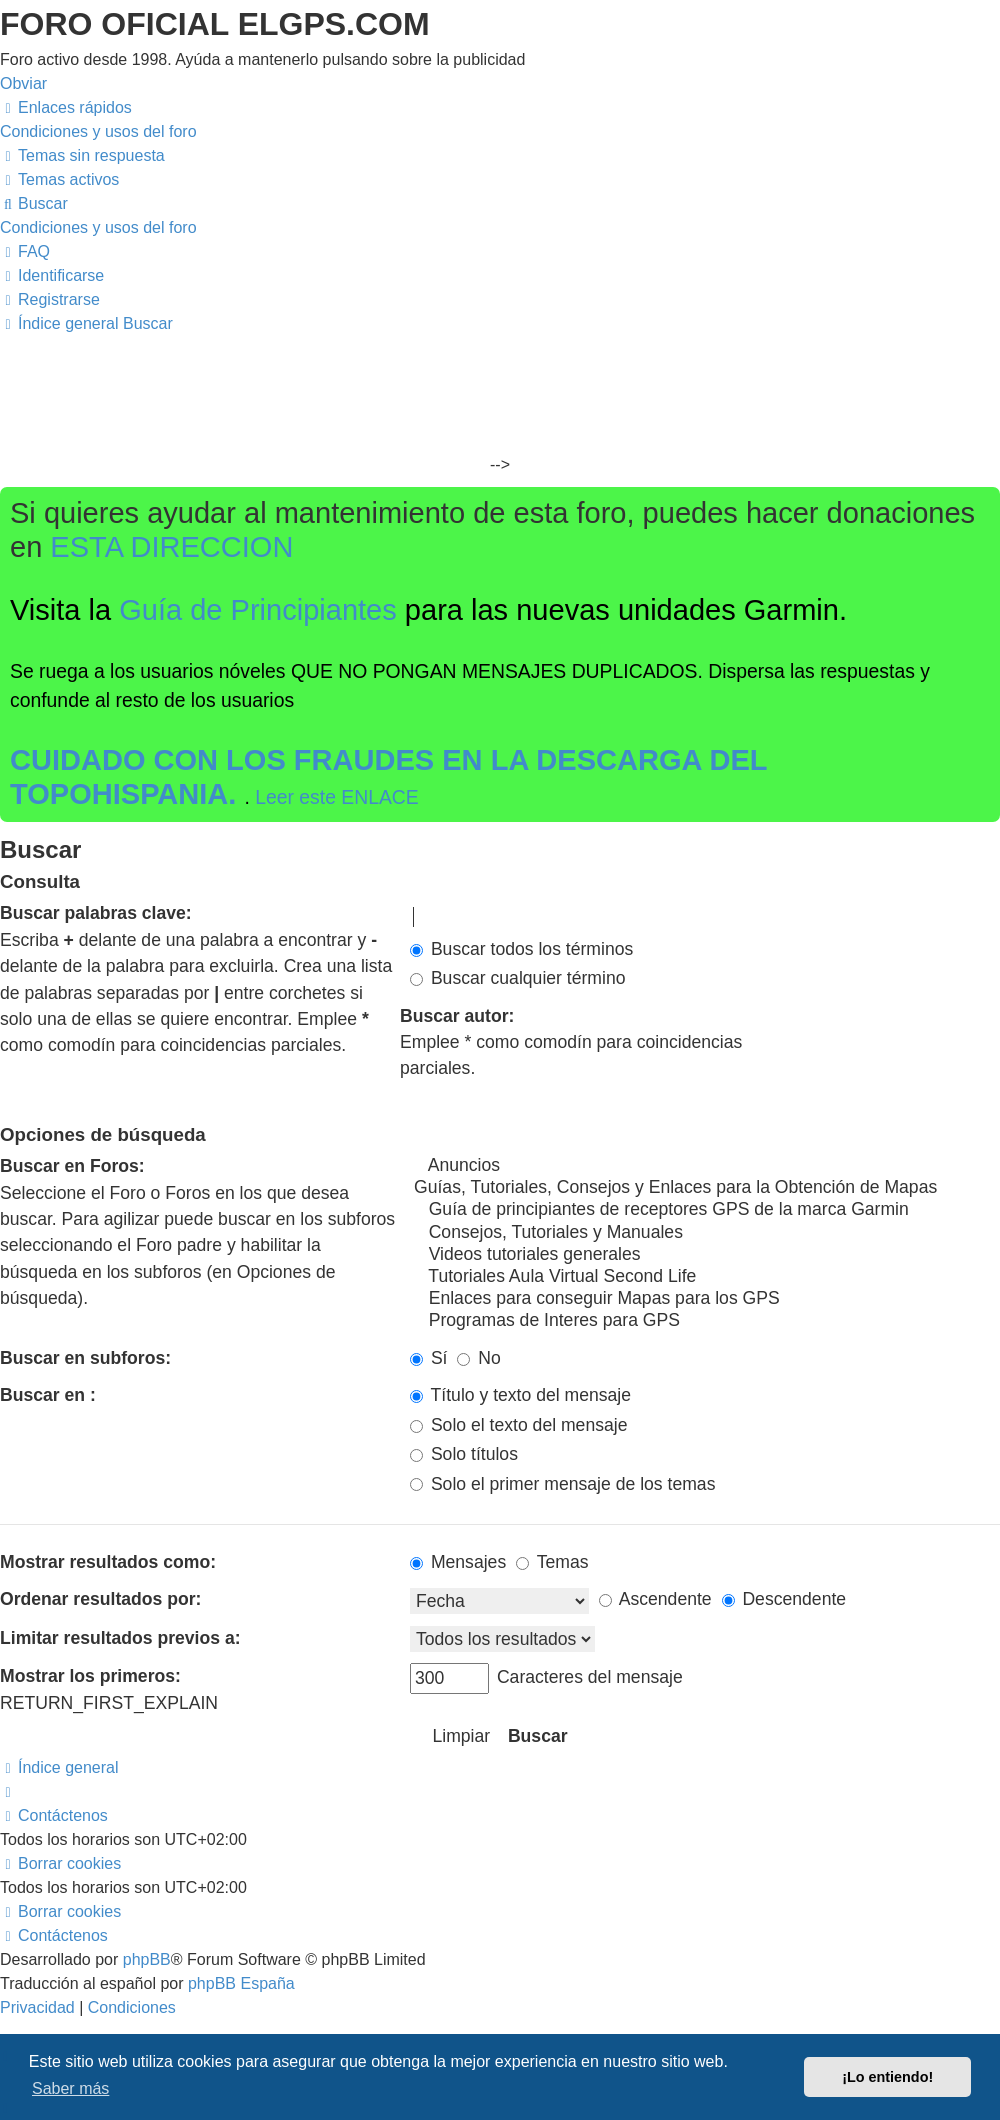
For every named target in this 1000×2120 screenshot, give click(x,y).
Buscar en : (48, 1395)
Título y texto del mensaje (520, 1395)
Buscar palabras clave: (96, 913)
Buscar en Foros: (72, 1166)
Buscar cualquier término (518, 978)
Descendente (784, 1599)
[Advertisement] (500, 396)
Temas (552, 1562)
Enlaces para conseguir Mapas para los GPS (705, 1299)
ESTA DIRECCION (171, 547)
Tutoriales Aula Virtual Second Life (705, 1277)
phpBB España (241, 1983)
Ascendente (655, 1599)
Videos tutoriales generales (705, 1255)
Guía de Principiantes (258, 610)
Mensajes (458, 1562)
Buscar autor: (457, 1016)
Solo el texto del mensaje (518, 1425)
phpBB (147, 1959)
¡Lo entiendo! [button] (887, 2077)
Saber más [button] (70, 2088)
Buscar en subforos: (85, 1358)
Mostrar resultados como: (108, 1562)
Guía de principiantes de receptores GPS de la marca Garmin (705, 1210)
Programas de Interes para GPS (705, 1321)
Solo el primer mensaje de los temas (562, 1484)
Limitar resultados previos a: (120, 1638)
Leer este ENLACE (337, 797)
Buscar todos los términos (521, 949)
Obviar (23, 83)
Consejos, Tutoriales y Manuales (705, 1233)
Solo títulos (464, 1454)
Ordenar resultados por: (100, 1599)
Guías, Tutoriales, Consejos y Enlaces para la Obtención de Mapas (705, 1188)
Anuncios (705, 1166)
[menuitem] (98, 131)
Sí (429, 1358)
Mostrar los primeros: (90, 1676)
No (478, 1358)
